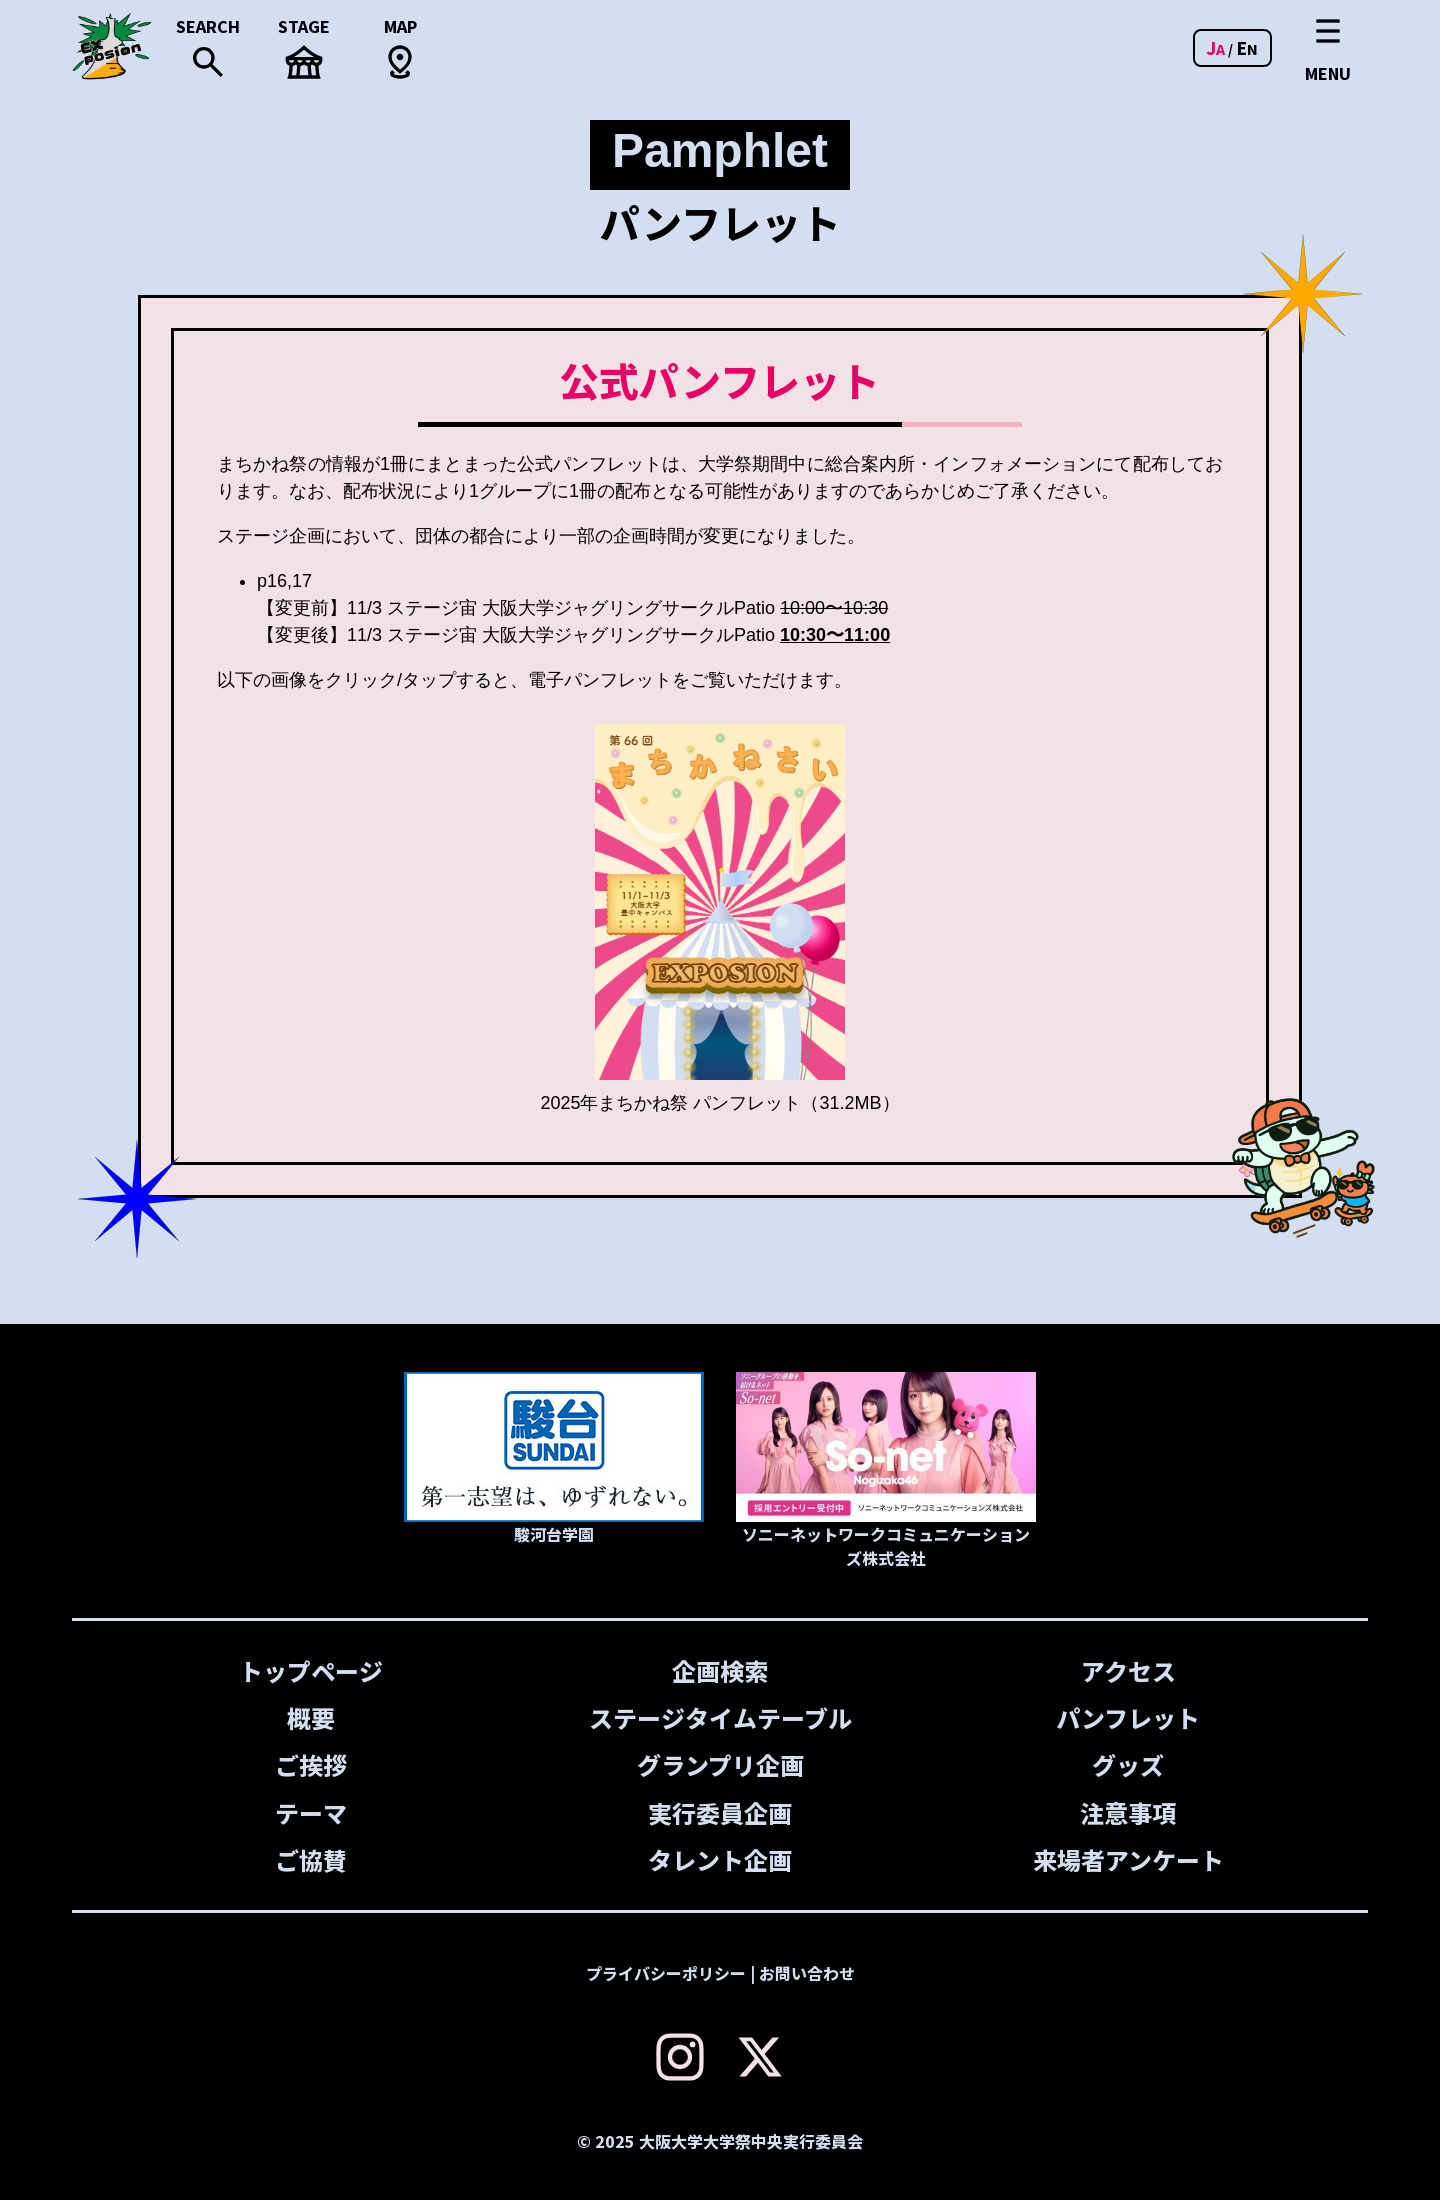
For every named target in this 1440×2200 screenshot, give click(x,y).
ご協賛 (311, 1858)
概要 (311, 1717)
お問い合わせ (807, 1972)
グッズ (1129, 1764)
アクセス (1128, 1670)
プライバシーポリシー (666, 1972)
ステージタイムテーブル (719, 1717)
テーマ (311, 1811)
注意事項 (1129, 1811)
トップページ (311, 1670)
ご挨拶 (311, 1764)
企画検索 (720, 1670)
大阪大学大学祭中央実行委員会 (751, 2140)
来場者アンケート (1128, 1858)
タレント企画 (720, 1858)
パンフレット (1129, 1717)
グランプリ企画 (719, 1764)
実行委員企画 (720, 1811)
